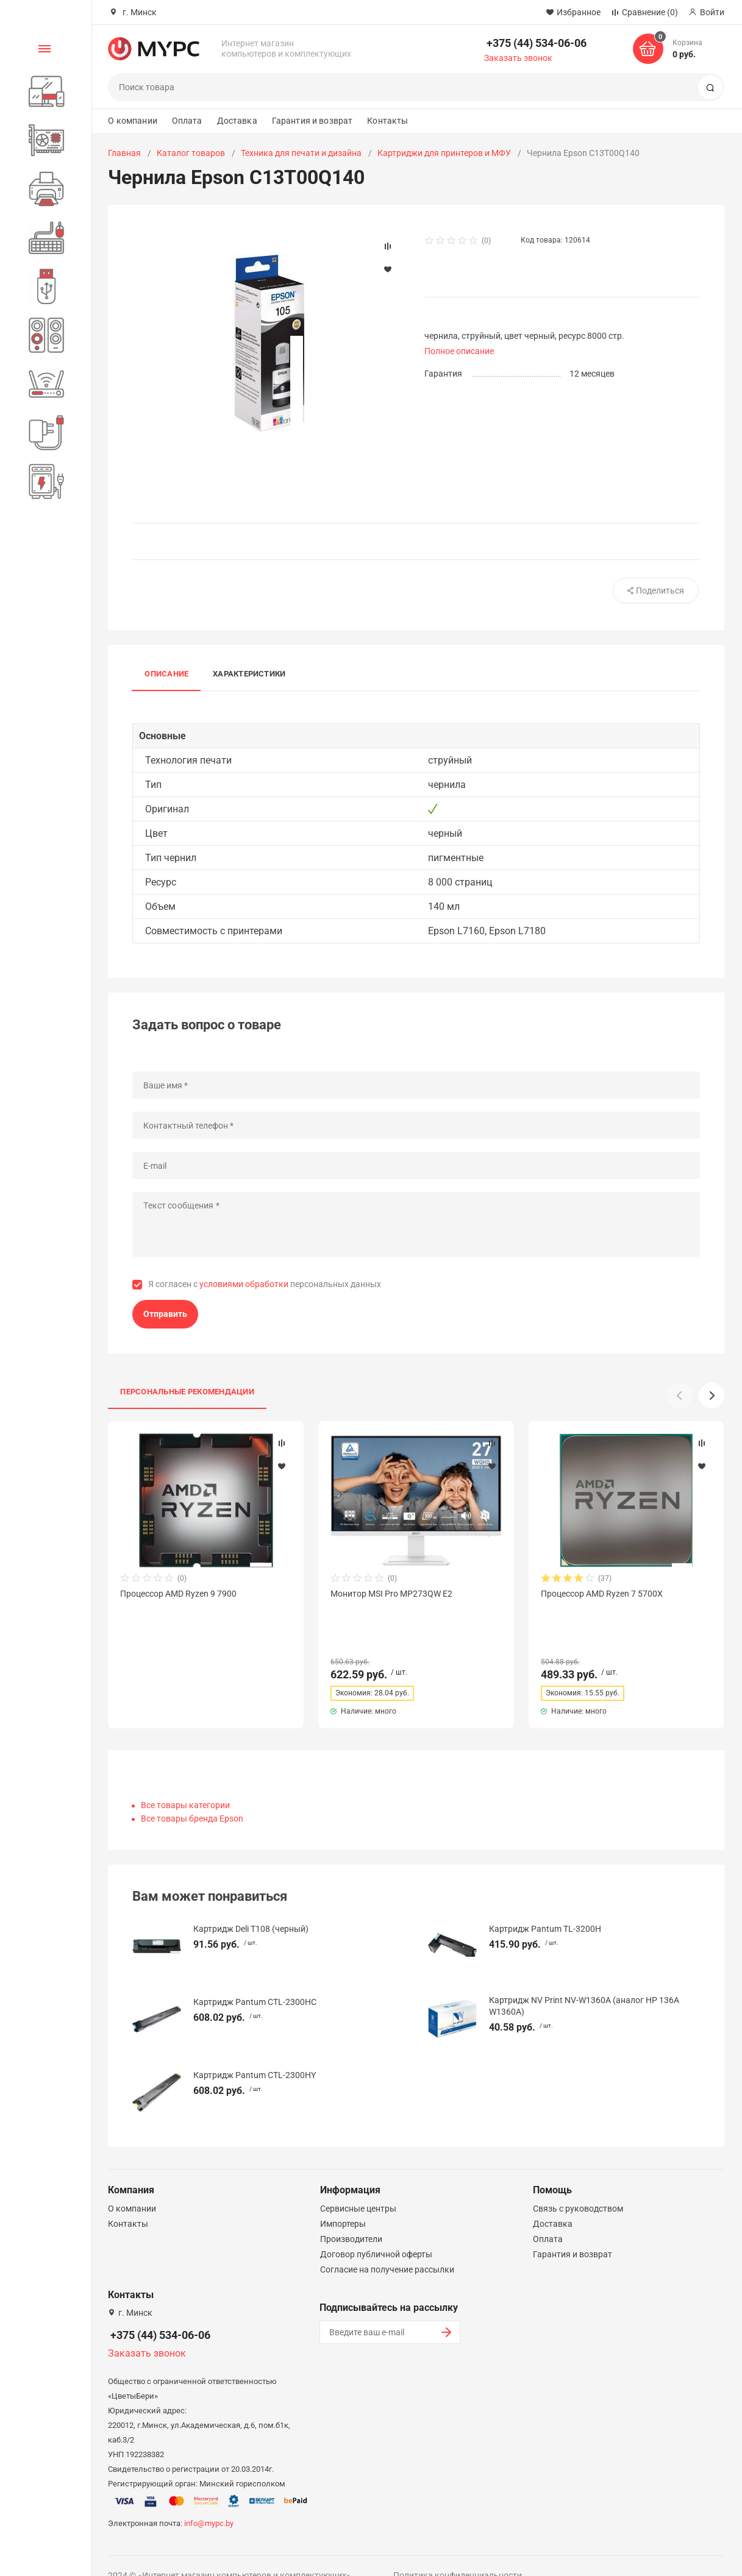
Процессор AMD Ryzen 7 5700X (602, 1593)
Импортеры (343, 2202)
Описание (166, 673)
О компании (132, 121)
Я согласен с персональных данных (264, 1284)
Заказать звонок (518, 58)
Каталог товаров (191, 153)
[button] (711, 1395)
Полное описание (459, 351)
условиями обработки (243, 1284)
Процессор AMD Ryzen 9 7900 (178, 1593)
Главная (124, 153)
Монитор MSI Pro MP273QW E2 (391, 1593)
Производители (351, 2217)
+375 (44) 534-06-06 (537, 43)
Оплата (187, 121)
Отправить (165, 1314)
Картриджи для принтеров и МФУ (444, 153)
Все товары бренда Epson (192, 1796)
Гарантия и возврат (312, 121)
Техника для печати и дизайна (301, 153)
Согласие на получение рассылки (387, 2247)
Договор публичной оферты (376, 2232)
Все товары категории (185, 1783)
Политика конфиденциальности (457, 2553)
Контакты (387, 121)
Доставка (237, 121)
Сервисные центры (358, 2186)
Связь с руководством (578, 2186)
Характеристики (249, 673)
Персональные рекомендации (187, 1391)
